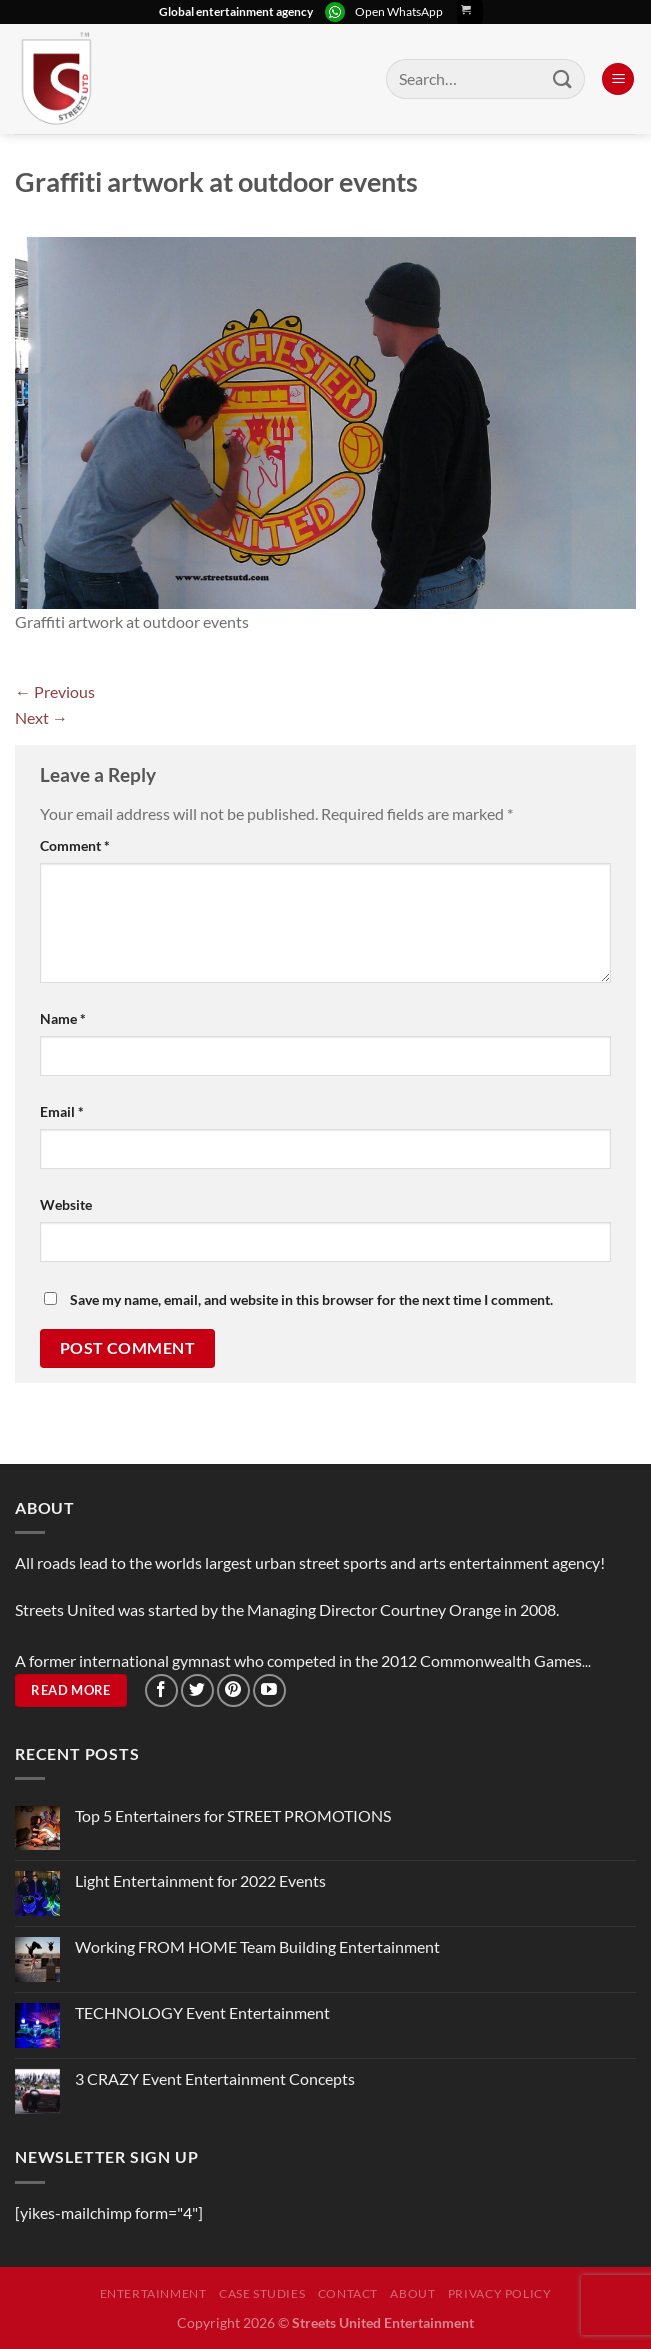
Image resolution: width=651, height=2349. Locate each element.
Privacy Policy (500, 2293)
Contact (348, 2293)
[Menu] (618, 79)
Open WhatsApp (399, 11)
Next (41, 717)
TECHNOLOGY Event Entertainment (204, 2012)
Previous (55, 691)
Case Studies (262, 2293)
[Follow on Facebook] (161, 1690)
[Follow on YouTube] (269, 1690)
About (412, 2293)
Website (66, 1204)
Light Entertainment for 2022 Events (200, 1880)
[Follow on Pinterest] (233, 1690)
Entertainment (153, 2293)
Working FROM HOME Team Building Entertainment (257, 1946)
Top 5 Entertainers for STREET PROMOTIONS (233, 1815)
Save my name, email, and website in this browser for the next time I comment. (311, 1299)
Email (62, 1111)
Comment (75, 845)
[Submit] (563, 78)
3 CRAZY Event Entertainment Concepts (215, 2078)
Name (63, 1018)
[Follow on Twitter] (197, 1690)
